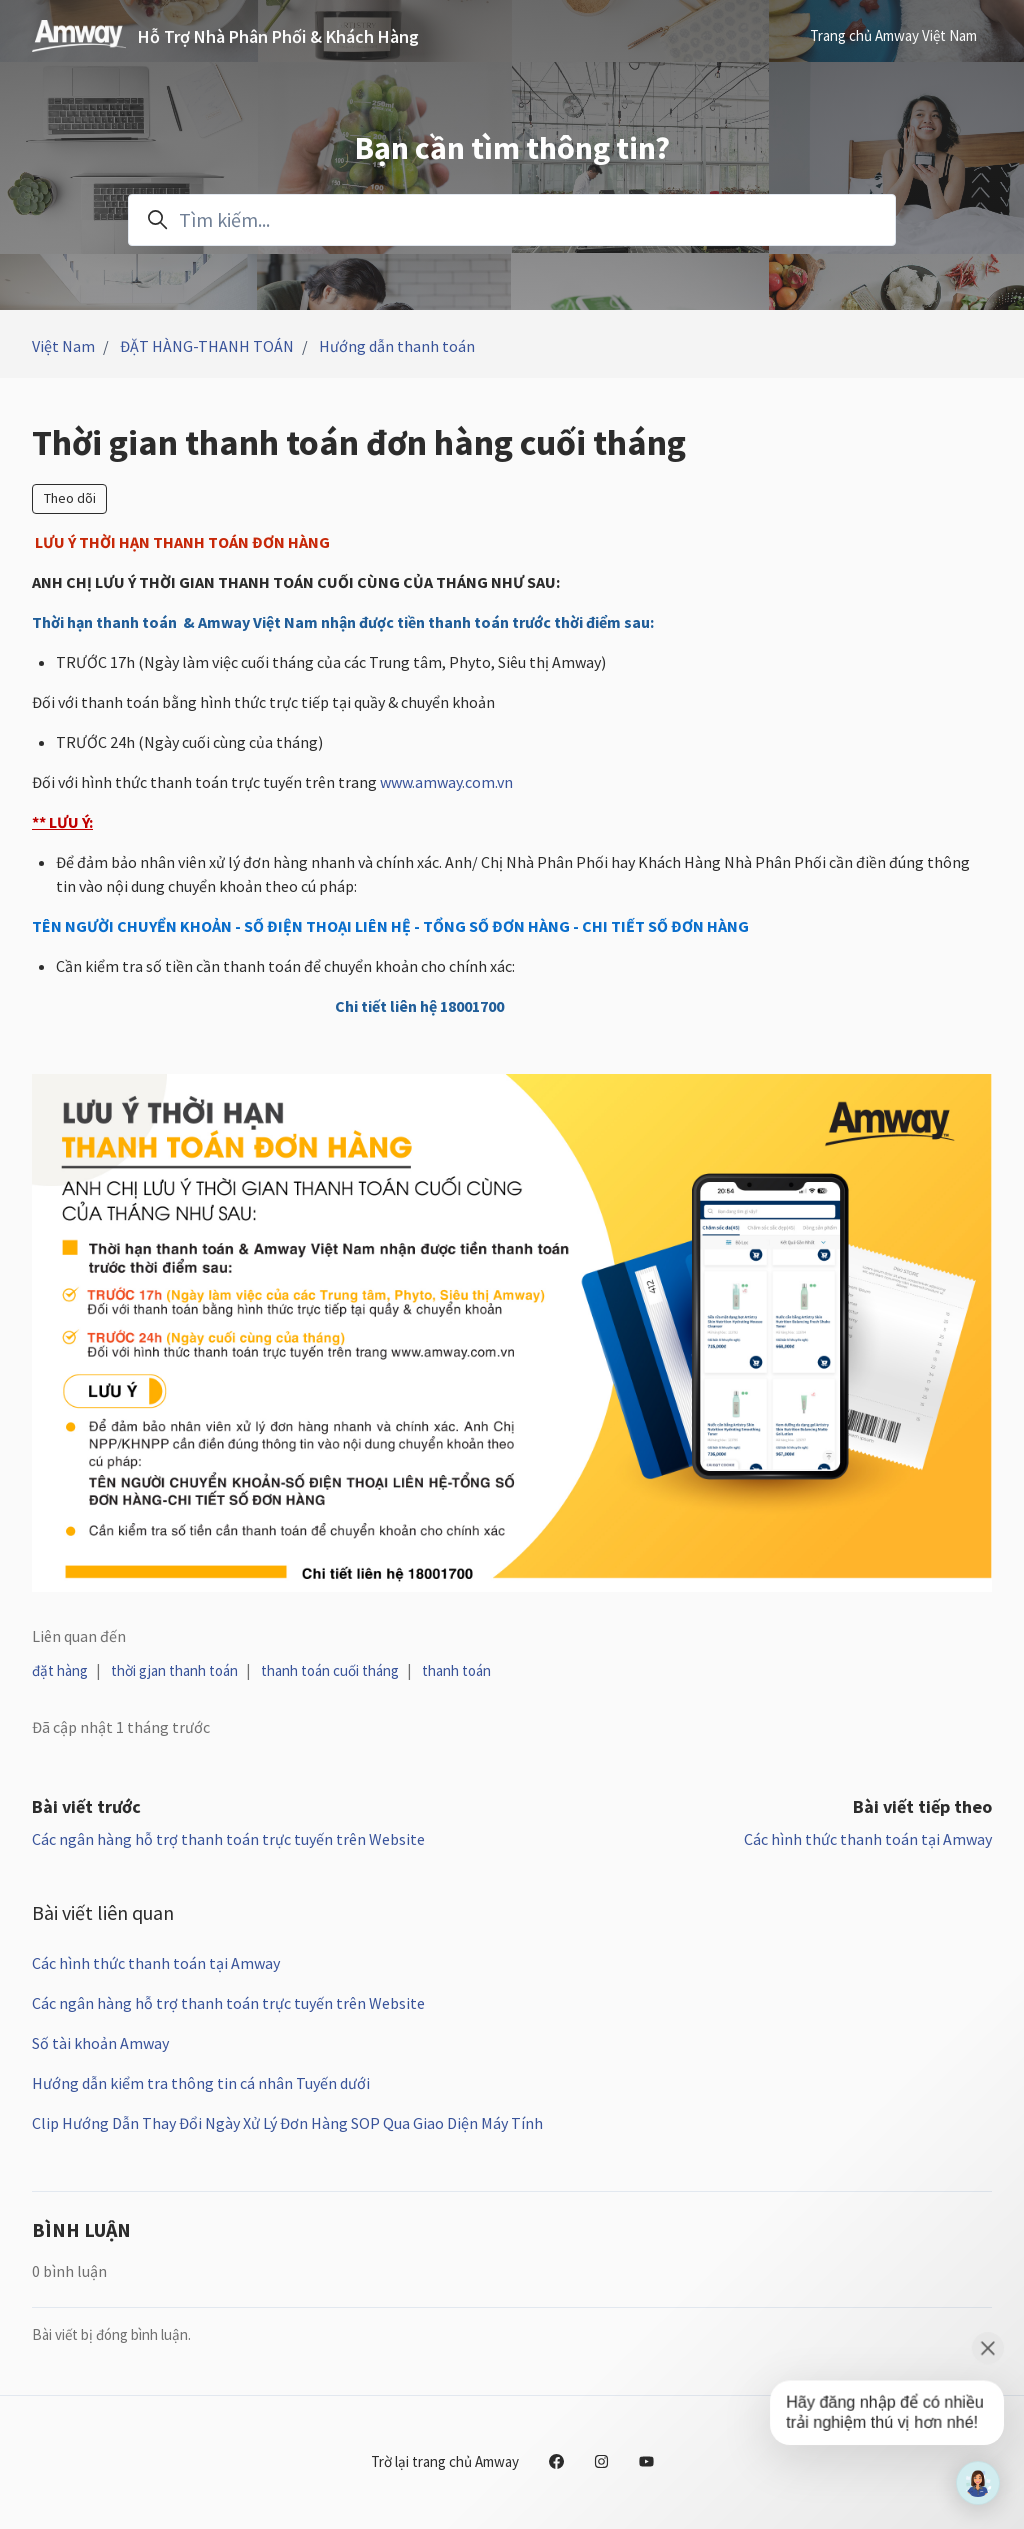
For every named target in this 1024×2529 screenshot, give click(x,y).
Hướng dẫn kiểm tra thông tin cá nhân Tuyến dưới (201, 2083)
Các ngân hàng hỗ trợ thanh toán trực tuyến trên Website (228, 1839)
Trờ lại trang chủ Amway (445, 2461)
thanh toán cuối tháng (330, 1670)
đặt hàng (60, 1670)
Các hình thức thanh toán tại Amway (868, 1839)
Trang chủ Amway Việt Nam (893, 35)
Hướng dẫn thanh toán (397, 346)
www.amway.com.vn (446, 782)
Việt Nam (63, 346)
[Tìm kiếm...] (512, 220)
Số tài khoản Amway (100, 2043)
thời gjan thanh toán (174, 1670)
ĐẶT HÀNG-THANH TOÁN (207, 346)
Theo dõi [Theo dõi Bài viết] (70, 498)
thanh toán (456, 1670)
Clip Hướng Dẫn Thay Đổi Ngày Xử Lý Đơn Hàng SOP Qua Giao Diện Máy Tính (287, 2123)
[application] (978, 2483)
